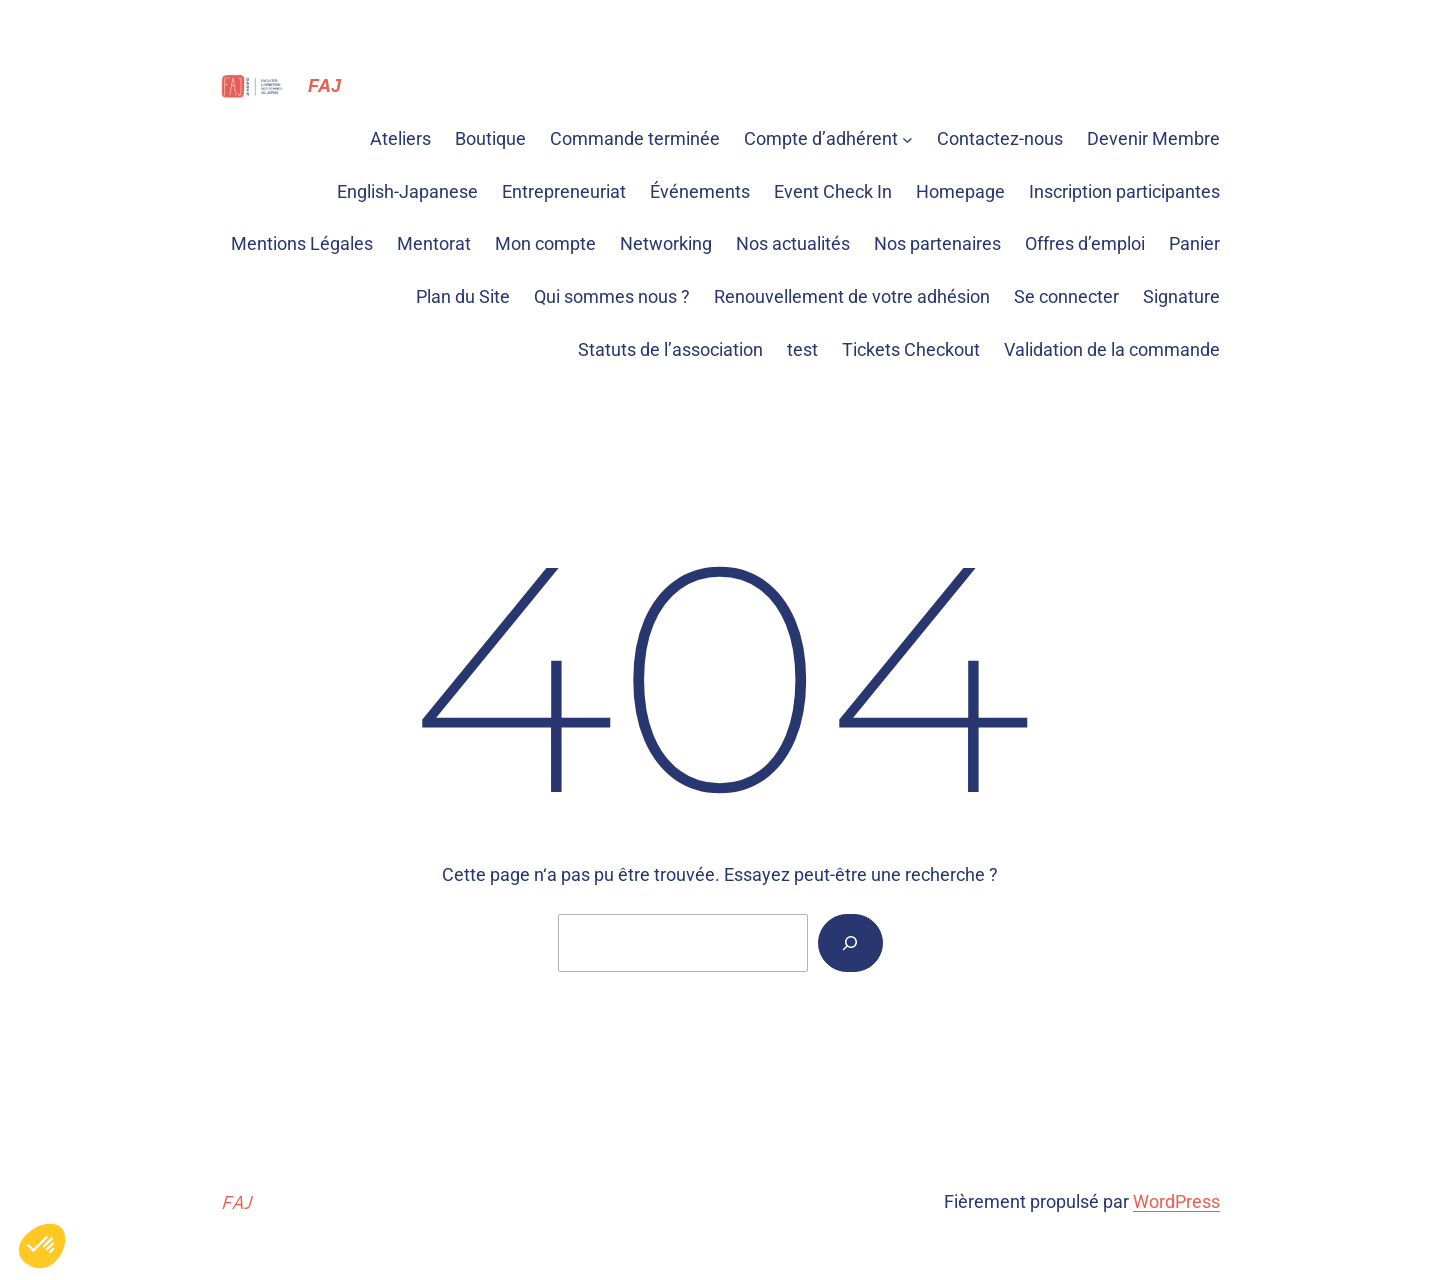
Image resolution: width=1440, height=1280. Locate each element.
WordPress (1176, 1201)
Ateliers (400, 138)
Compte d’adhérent (821, 138)
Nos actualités (793, 243)
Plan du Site (463, 296)
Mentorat (434, 243)
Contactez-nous (1000, 138)
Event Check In (833, 191)
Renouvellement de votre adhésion (852, 296)
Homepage (960, 191)
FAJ (324, 86)
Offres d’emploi (1085, 243)
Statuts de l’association (670, 349)
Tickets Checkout (911, 349)
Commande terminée (635, 138)
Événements (700, 191)
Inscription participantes (1124, 191)
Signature (1181, 296)
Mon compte (545, 243)
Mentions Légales (302, 243)
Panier (1194, 243)
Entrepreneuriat (564, 191)
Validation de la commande (1112, 349)
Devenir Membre (1153, 138)
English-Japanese (407, 191)
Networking (666, 243)
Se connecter (1066, 296)
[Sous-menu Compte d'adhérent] (907, 139)
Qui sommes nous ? (612, 296)
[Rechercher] (850, 943)
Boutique (490, 138)
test (802, 349)
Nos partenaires (937, 243)
